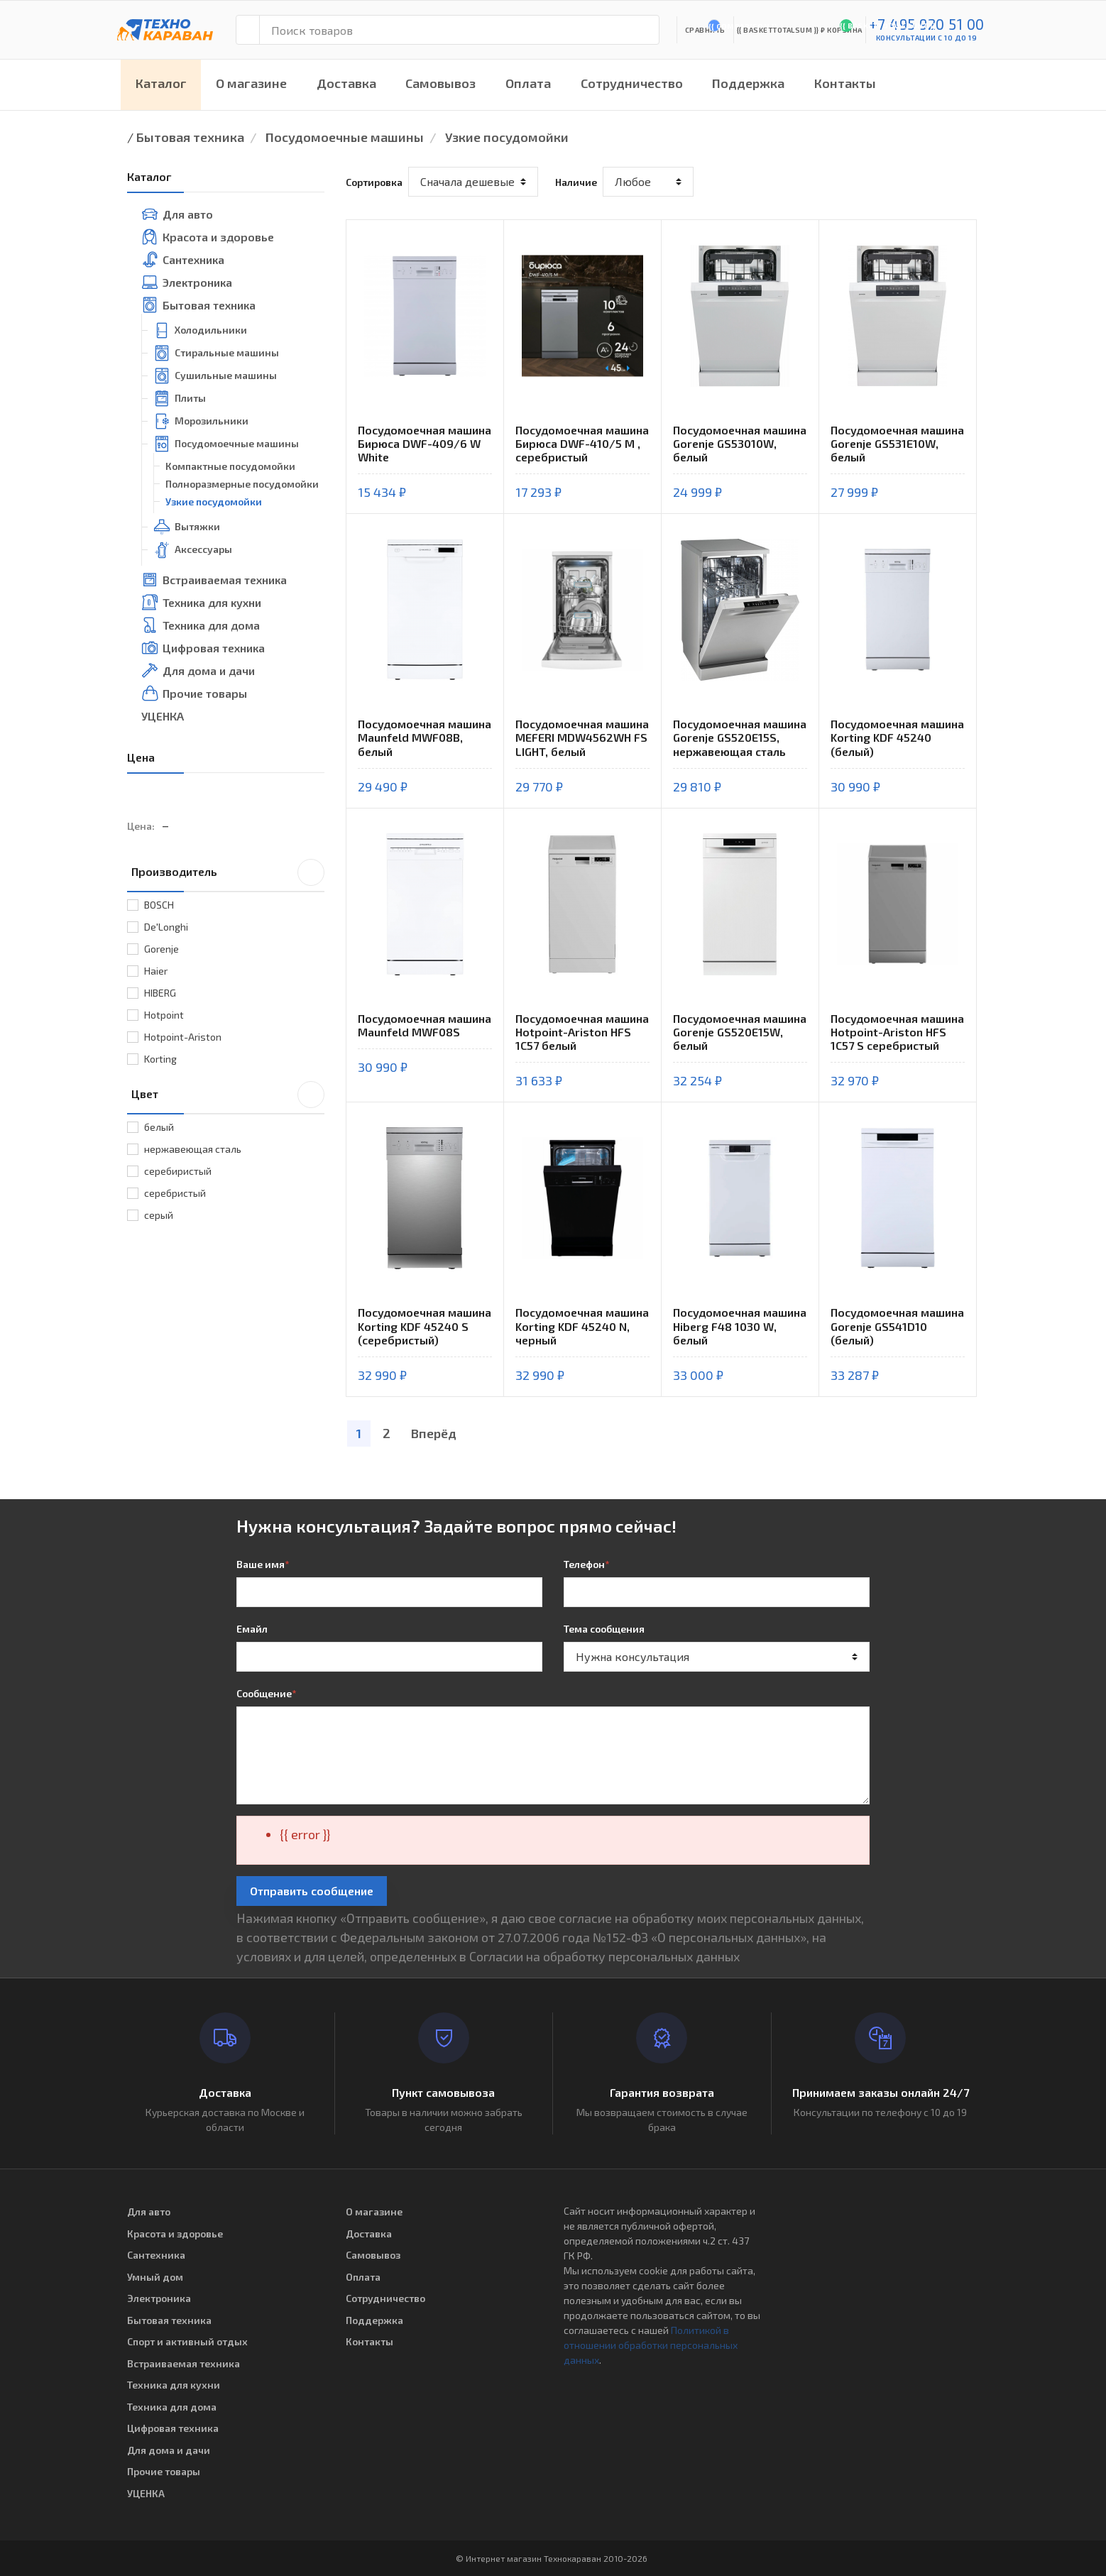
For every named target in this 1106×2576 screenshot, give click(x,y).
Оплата (528, 83)
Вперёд (433, 1433)
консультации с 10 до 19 (927, 37)
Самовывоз (440, 83)
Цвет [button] (227, 1093)
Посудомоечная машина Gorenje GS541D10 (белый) (897, 1325)
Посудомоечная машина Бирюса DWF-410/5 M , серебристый (582, 443)
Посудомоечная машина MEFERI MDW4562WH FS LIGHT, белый (582, 737)
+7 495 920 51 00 (927, 24)
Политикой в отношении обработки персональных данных (651, 2345)
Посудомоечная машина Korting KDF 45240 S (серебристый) (424, 1325)
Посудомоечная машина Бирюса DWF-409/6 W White (424, 443)
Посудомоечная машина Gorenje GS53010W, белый (739, 443)
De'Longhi (166, 927)
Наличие (576, 182)
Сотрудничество (632, 83)
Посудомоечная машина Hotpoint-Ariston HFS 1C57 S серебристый (897, 1032)
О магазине (251, 83)
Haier (156, 971)
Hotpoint (164, 1015)
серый (158, 1215)
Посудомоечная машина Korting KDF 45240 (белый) (897, 737)
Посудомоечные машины (344, 137)
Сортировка (374, 182)
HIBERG (160, 993)
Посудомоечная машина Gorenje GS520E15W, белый (739, 1032)
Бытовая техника (190, 137)
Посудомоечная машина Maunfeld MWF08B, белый (424, 737)
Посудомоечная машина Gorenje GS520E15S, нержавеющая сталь (739, 737)
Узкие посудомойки (507, 137)
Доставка (346, 83)
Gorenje (161, 949)
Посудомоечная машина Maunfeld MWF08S (424, 1025)
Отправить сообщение (311, 1890)
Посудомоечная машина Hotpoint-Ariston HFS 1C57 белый (582, 1032)
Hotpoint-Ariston (182, 1037)
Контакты (845, 83)
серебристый (175, 1193)
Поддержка (748, 83)
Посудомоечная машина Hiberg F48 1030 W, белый (739, 1325)
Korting (160, 1059)
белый (159, 1127)
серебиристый (178, 1171)
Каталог (161, 83)
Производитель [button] (227, 870)
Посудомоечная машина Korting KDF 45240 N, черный (582, 1325)
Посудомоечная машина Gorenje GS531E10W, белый (897, 443)
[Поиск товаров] (459, 30)
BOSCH (159, 905)
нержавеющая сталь (192, 1149)
